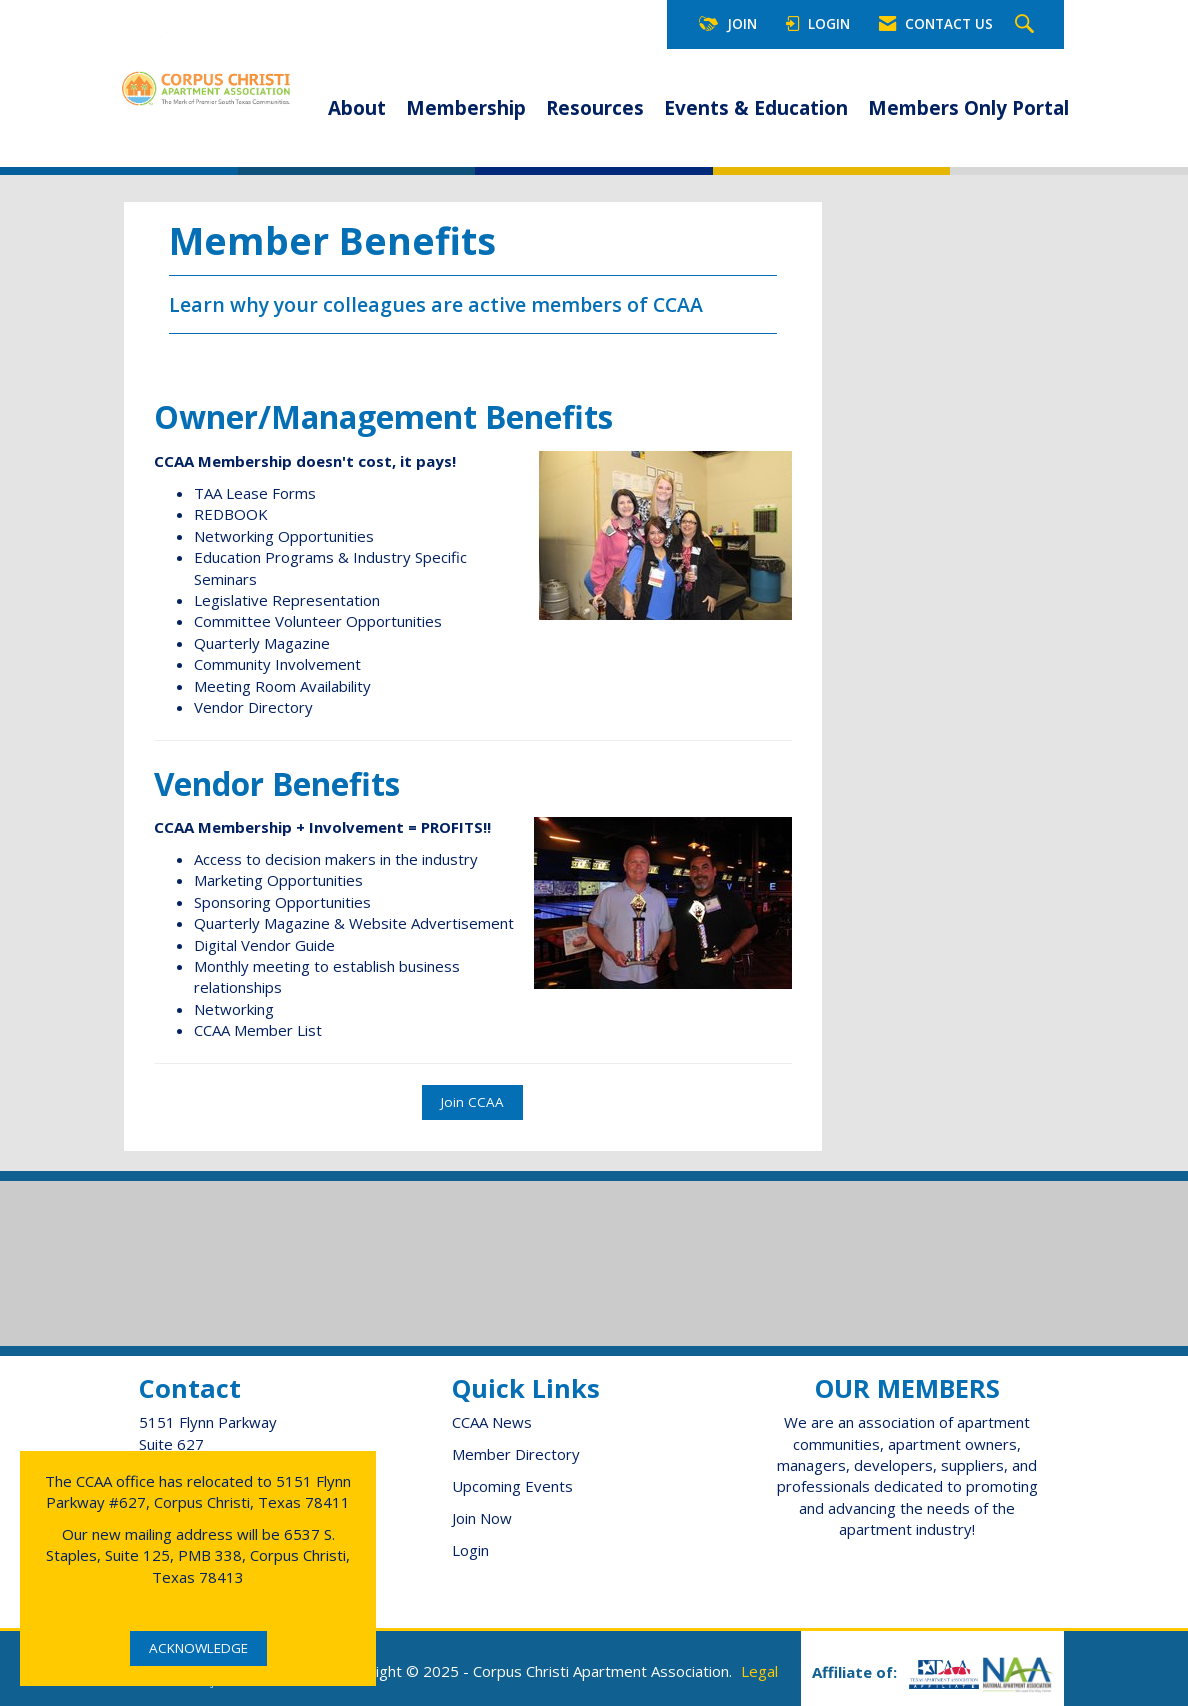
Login (470, 1550)
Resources (595, 108)
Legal (759, 1671)
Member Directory (516, 1454)
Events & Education (756, 108)
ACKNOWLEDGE (198, 1648)
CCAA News (492, 1422)
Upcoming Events (512, 1486)
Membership (466, 108)
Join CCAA (472, 1102)
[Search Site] (1027, 25)
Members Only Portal (968, 108)
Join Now (482, 1518)
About (357, 108)
